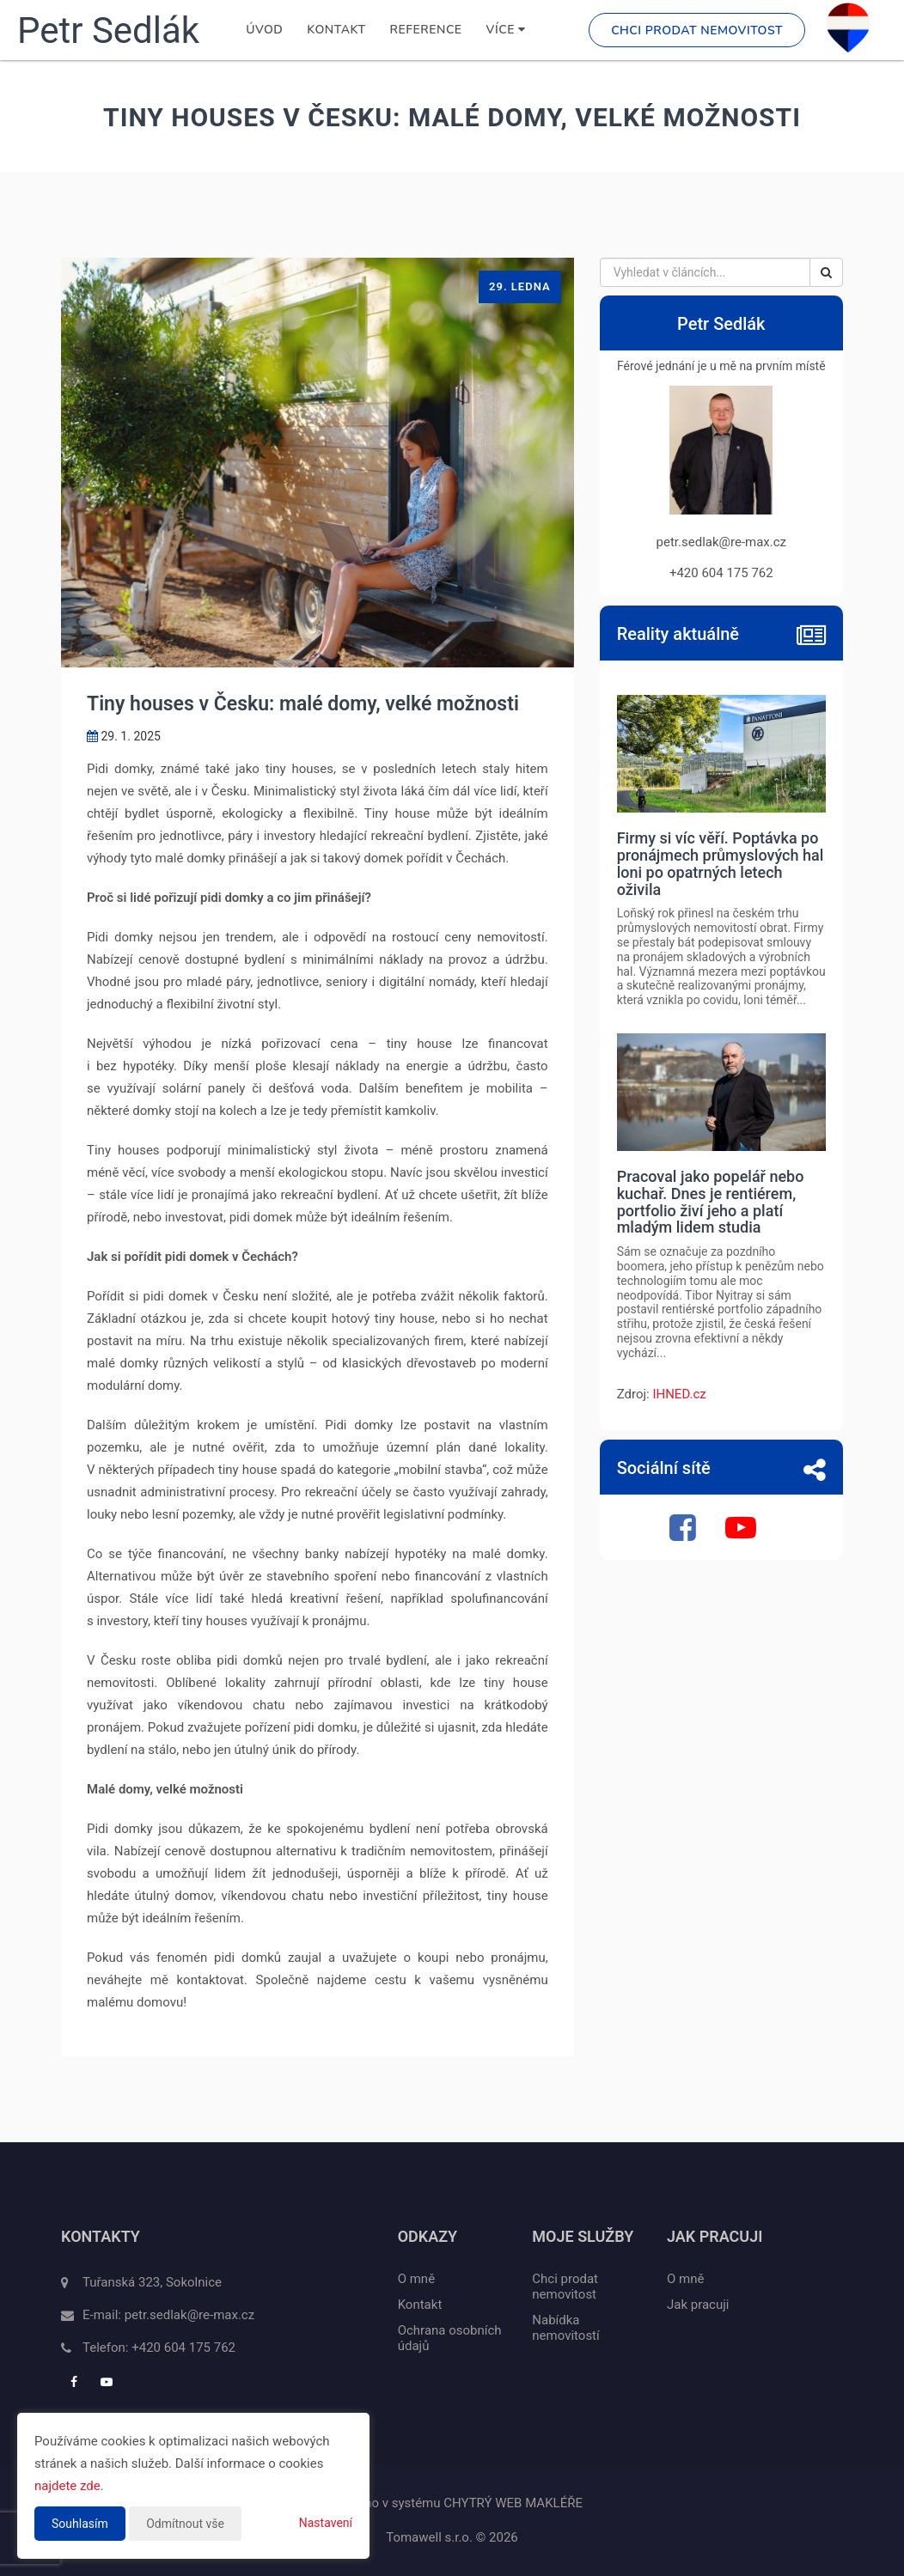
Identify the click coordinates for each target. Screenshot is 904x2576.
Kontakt (336, 29)
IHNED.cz (678, 1394)
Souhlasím (80, 2523)
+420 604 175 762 (183, 2347)
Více (506, 29)
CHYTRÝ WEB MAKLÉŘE (513, 2503)
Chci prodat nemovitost (697, 30)
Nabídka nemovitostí (565, 2327)
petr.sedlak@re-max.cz (190, 2315)
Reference (426, 29)
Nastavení (325, 2523)
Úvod (264, 29)
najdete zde (67, 2486)
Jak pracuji (698, 2304)
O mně (416, 2279)
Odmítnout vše (185, 2523)
